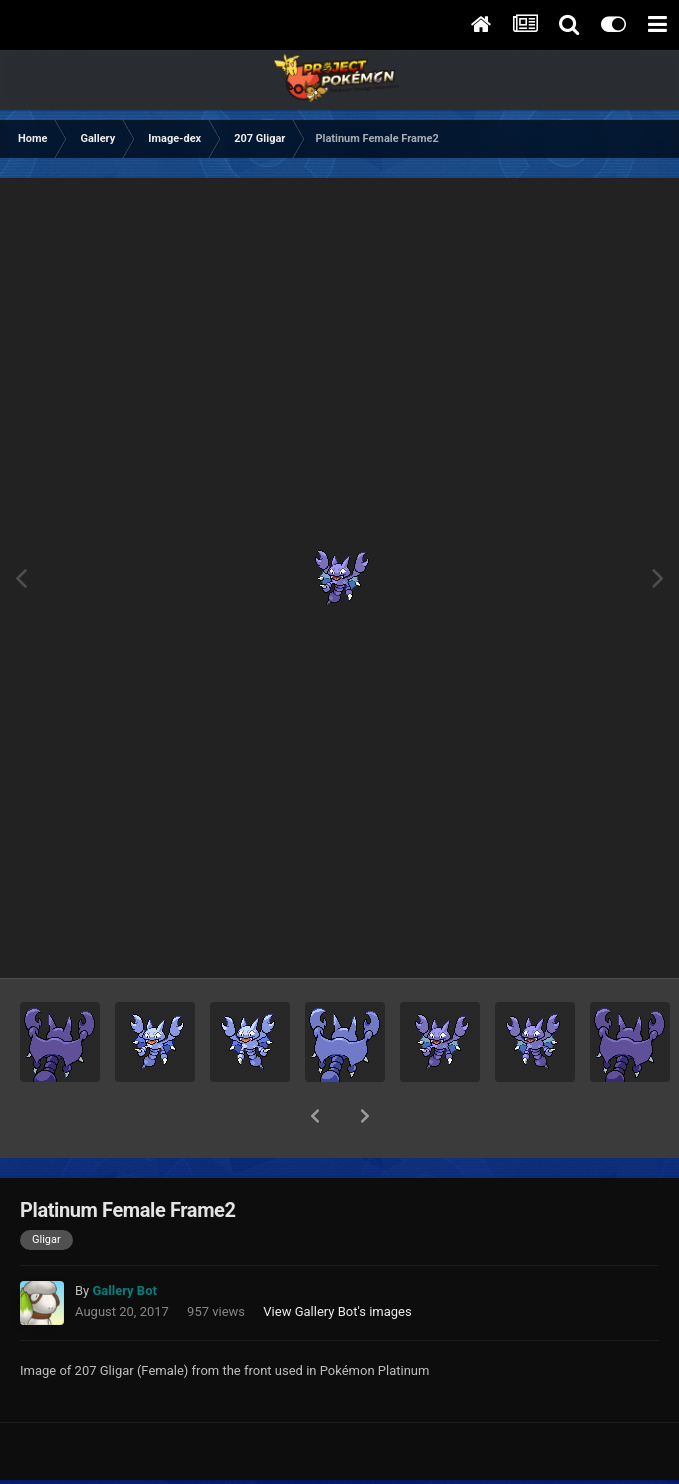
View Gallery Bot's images (337, 1259)
